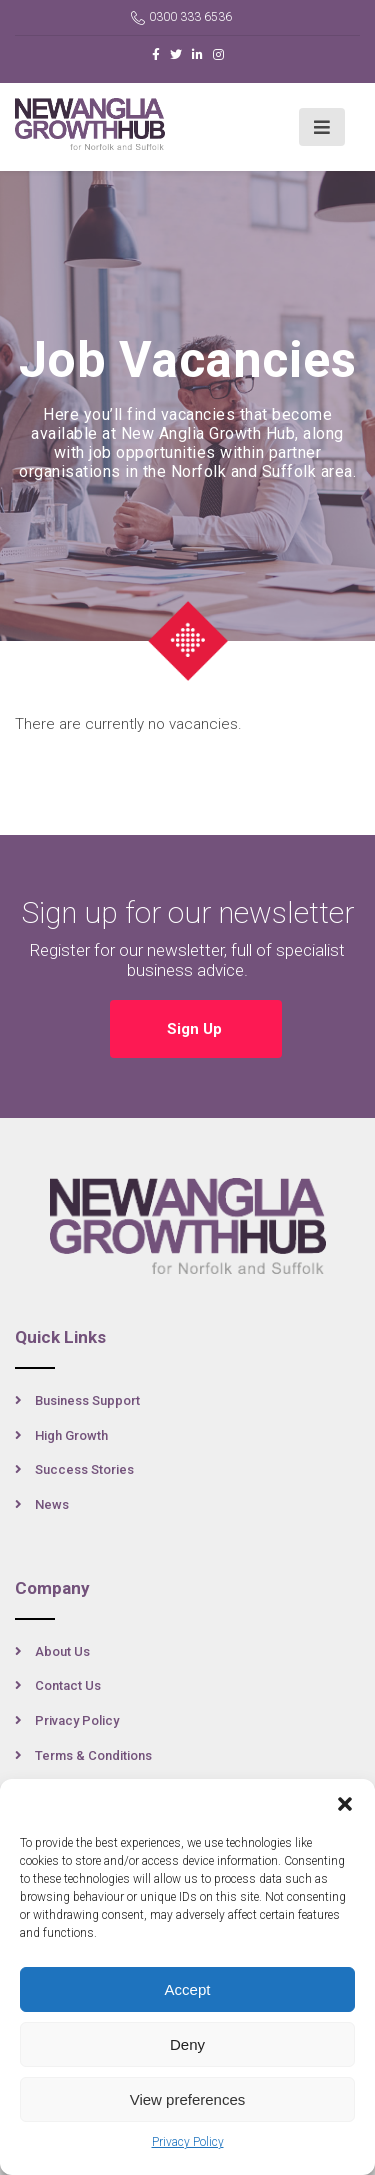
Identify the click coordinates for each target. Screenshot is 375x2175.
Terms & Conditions (93, 1755)
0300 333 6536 (181, 17)
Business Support (87, 1400)
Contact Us (68, 1685)
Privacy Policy (188, 2142)
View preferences (188, 2099)
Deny (187, 2044)
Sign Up (196, 1029)
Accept (188, 1989)
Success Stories (84, 1469)
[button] (345, 1804)
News (52, 1504)
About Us (62, 1651)
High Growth (71, 1435)
